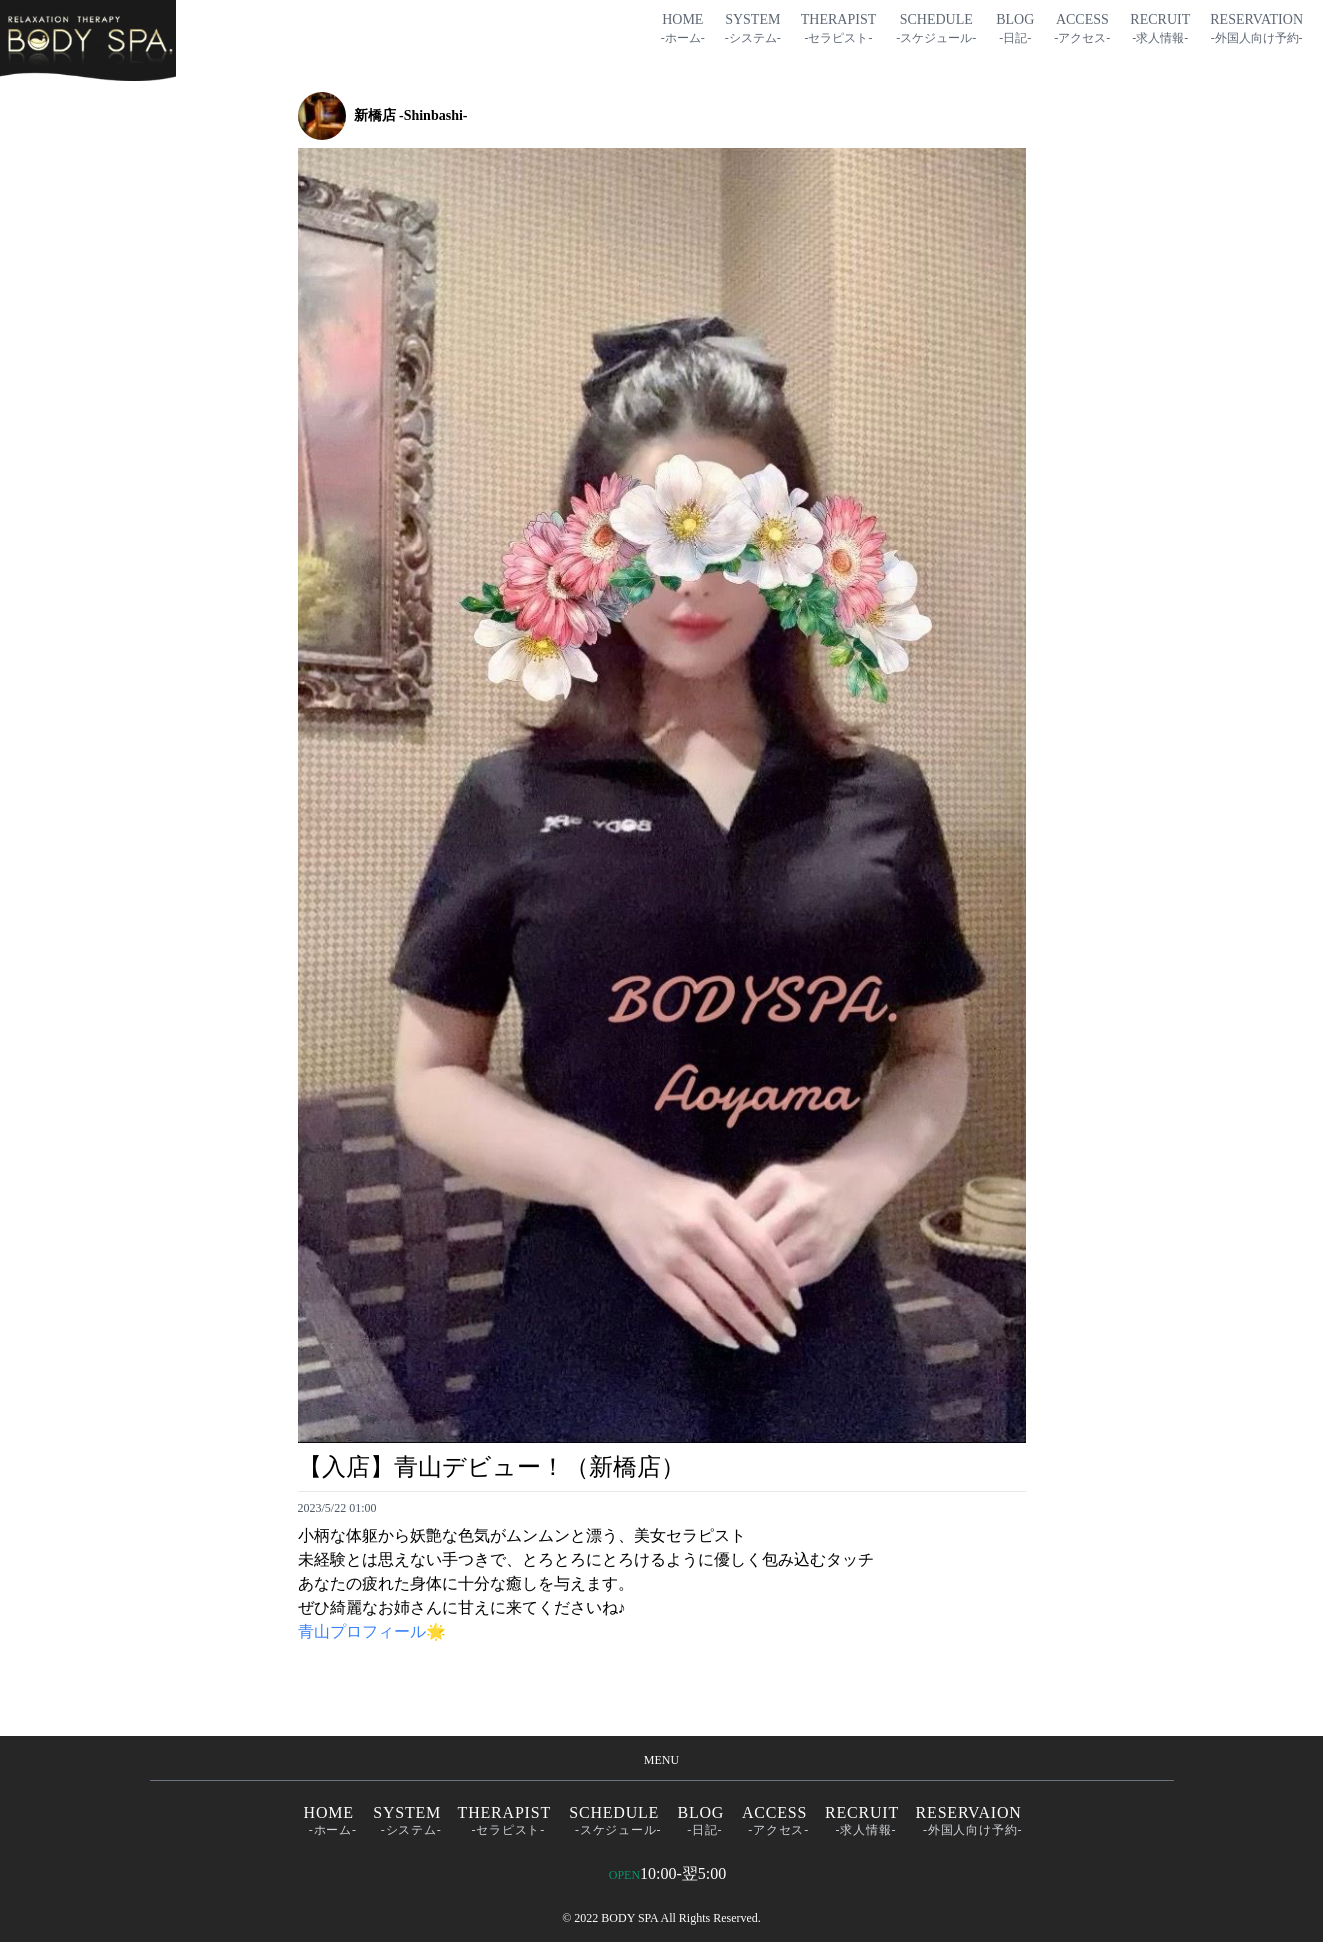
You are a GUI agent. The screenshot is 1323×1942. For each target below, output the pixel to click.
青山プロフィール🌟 (372, 1631)
